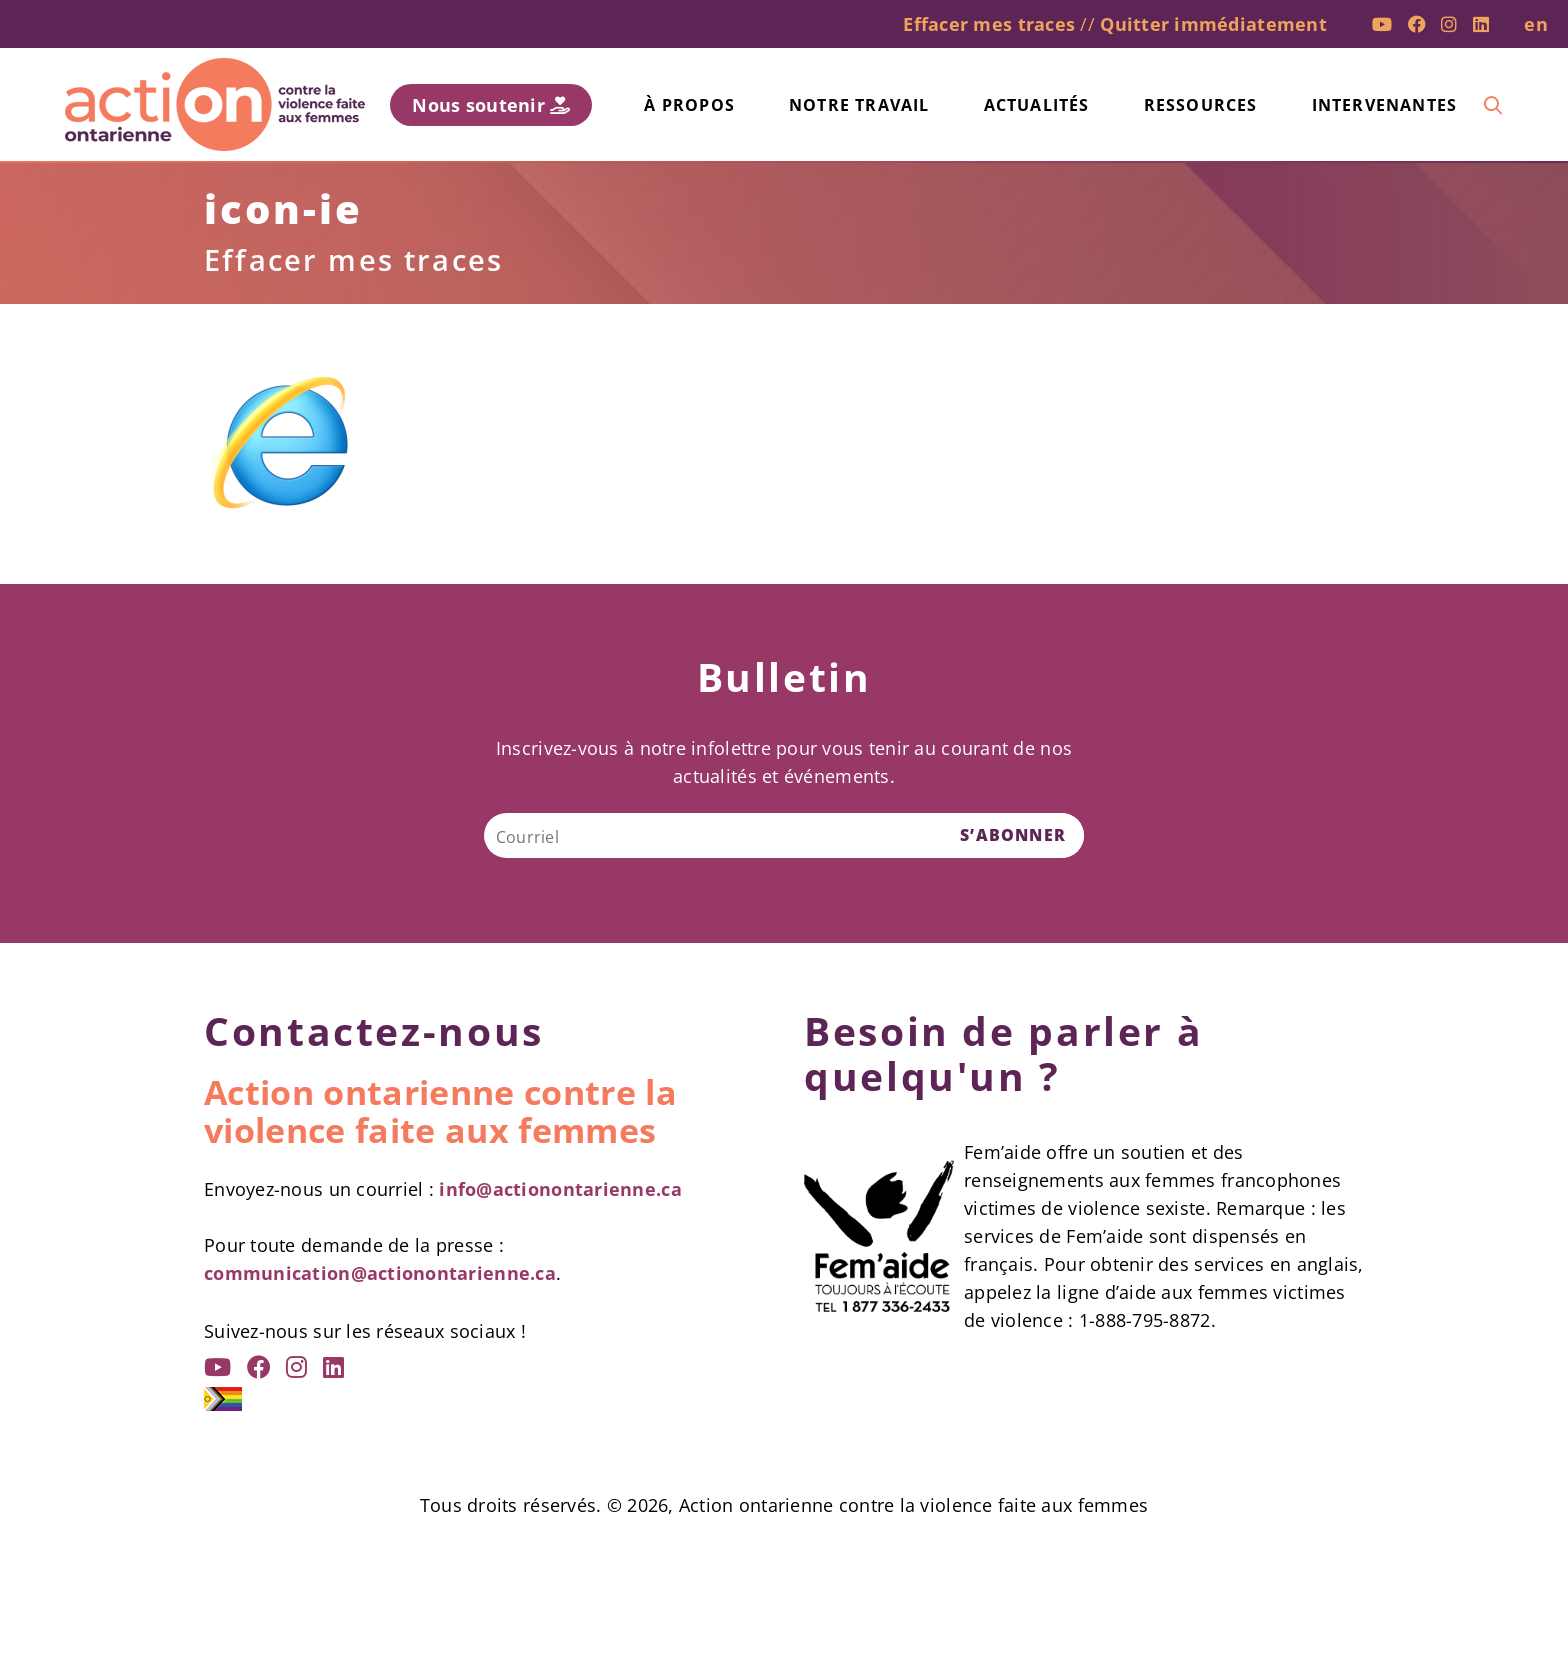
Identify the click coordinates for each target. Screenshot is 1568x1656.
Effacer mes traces (989, 24)
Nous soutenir (491, 105)
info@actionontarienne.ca (560, 1189)
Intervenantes (1385, 105)
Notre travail (859, 105)
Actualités (1037, 105)
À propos (689, 105)
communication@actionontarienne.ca (380, 1273)
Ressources (1201, 105)
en (1536, 24)
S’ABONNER (1013, 835)
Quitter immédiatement (1213, 24)
